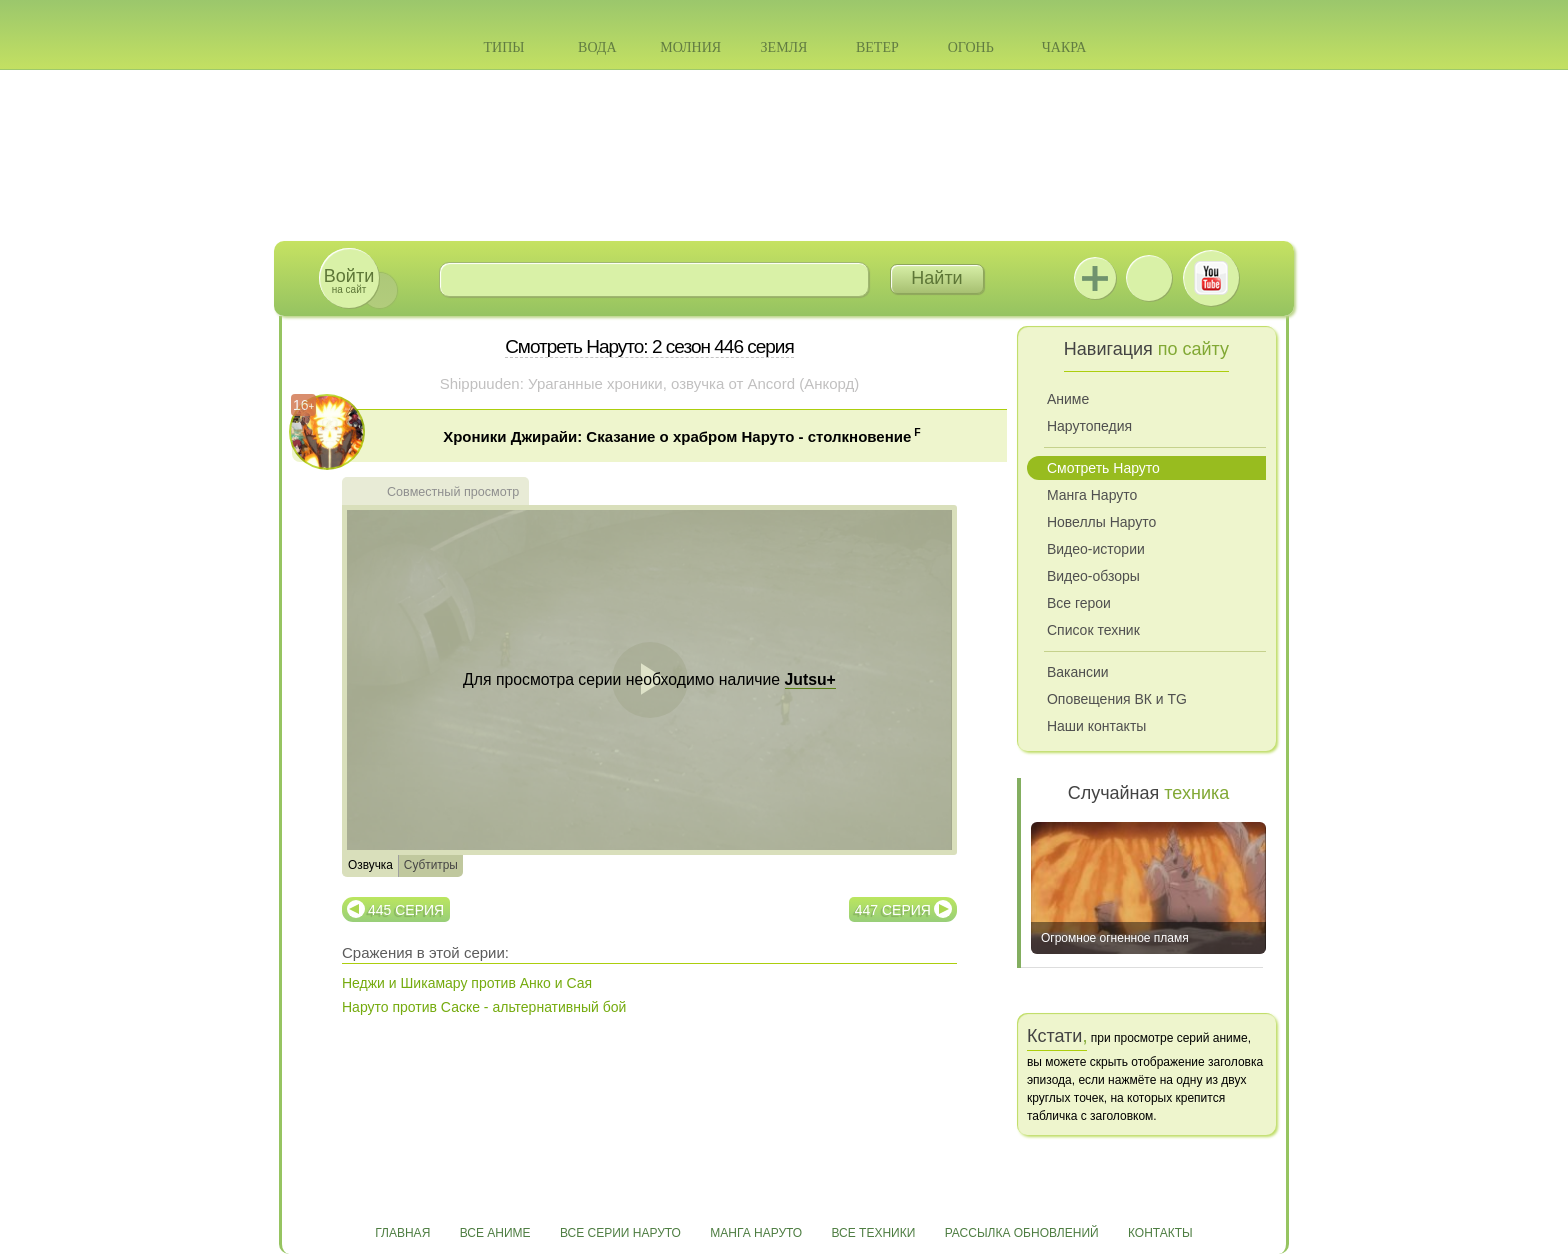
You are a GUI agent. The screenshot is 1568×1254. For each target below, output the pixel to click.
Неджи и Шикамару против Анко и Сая (467, 983)
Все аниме (495, 1233)
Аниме (1068, 399)
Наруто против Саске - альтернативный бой (484, 1007)
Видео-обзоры (1093, 576)
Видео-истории (1096, 549)
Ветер (877, 47)
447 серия (893, 910)
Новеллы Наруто (1101, 522)
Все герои (1079, 603)
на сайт (349, 280)
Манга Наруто (1092, 495)
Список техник (1093, 630)
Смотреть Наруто (1103, 468)
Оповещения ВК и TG (1117, 699)
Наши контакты (1096, 726)
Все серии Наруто (620, 1233)
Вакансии (1078, 672)
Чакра (1064, 47)
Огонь (971, 47)
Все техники (873, 1233)
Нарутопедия (1089, 426)
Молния (690, 47)
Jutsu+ (1095, 278)
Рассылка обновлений (1022, 1233)
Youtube (1211, 278)
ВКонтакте (1149, 278)
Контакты (1160, 1233)
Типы (503, 47)
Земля (784, 47)
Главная (402, 1233)
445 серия (406, 910)
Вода (597, 47)
